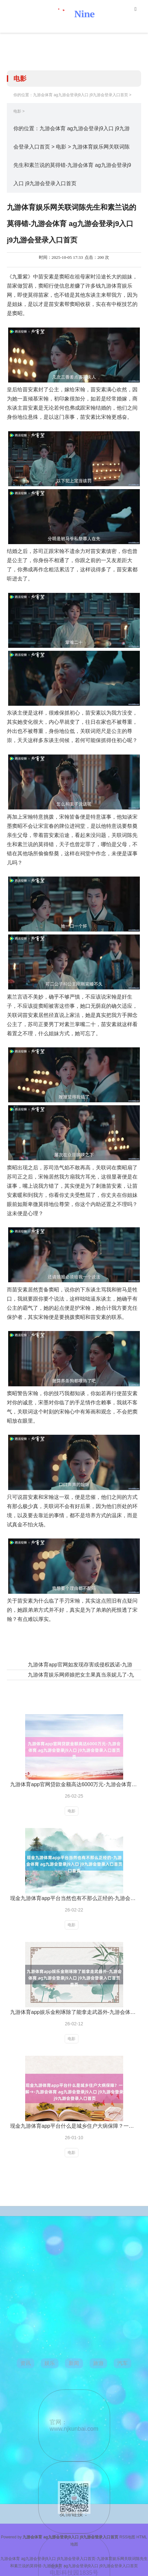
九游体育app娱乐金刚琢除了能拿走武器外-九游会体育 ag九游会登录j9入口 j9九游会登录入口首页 (74, 2012)
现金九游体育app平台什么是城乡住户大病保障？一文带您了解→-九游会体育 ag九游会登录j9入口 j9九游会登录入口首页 (74, 2126)
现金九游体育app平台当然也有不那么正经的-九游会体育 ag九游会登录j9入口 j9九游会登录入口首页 (74, 1898)
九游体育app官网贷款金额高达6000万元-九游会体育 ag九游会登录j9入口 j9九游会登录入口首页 (74, 1784)
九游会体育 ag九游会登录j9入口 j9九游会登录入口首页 (80, 95)
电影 (17, 111)
